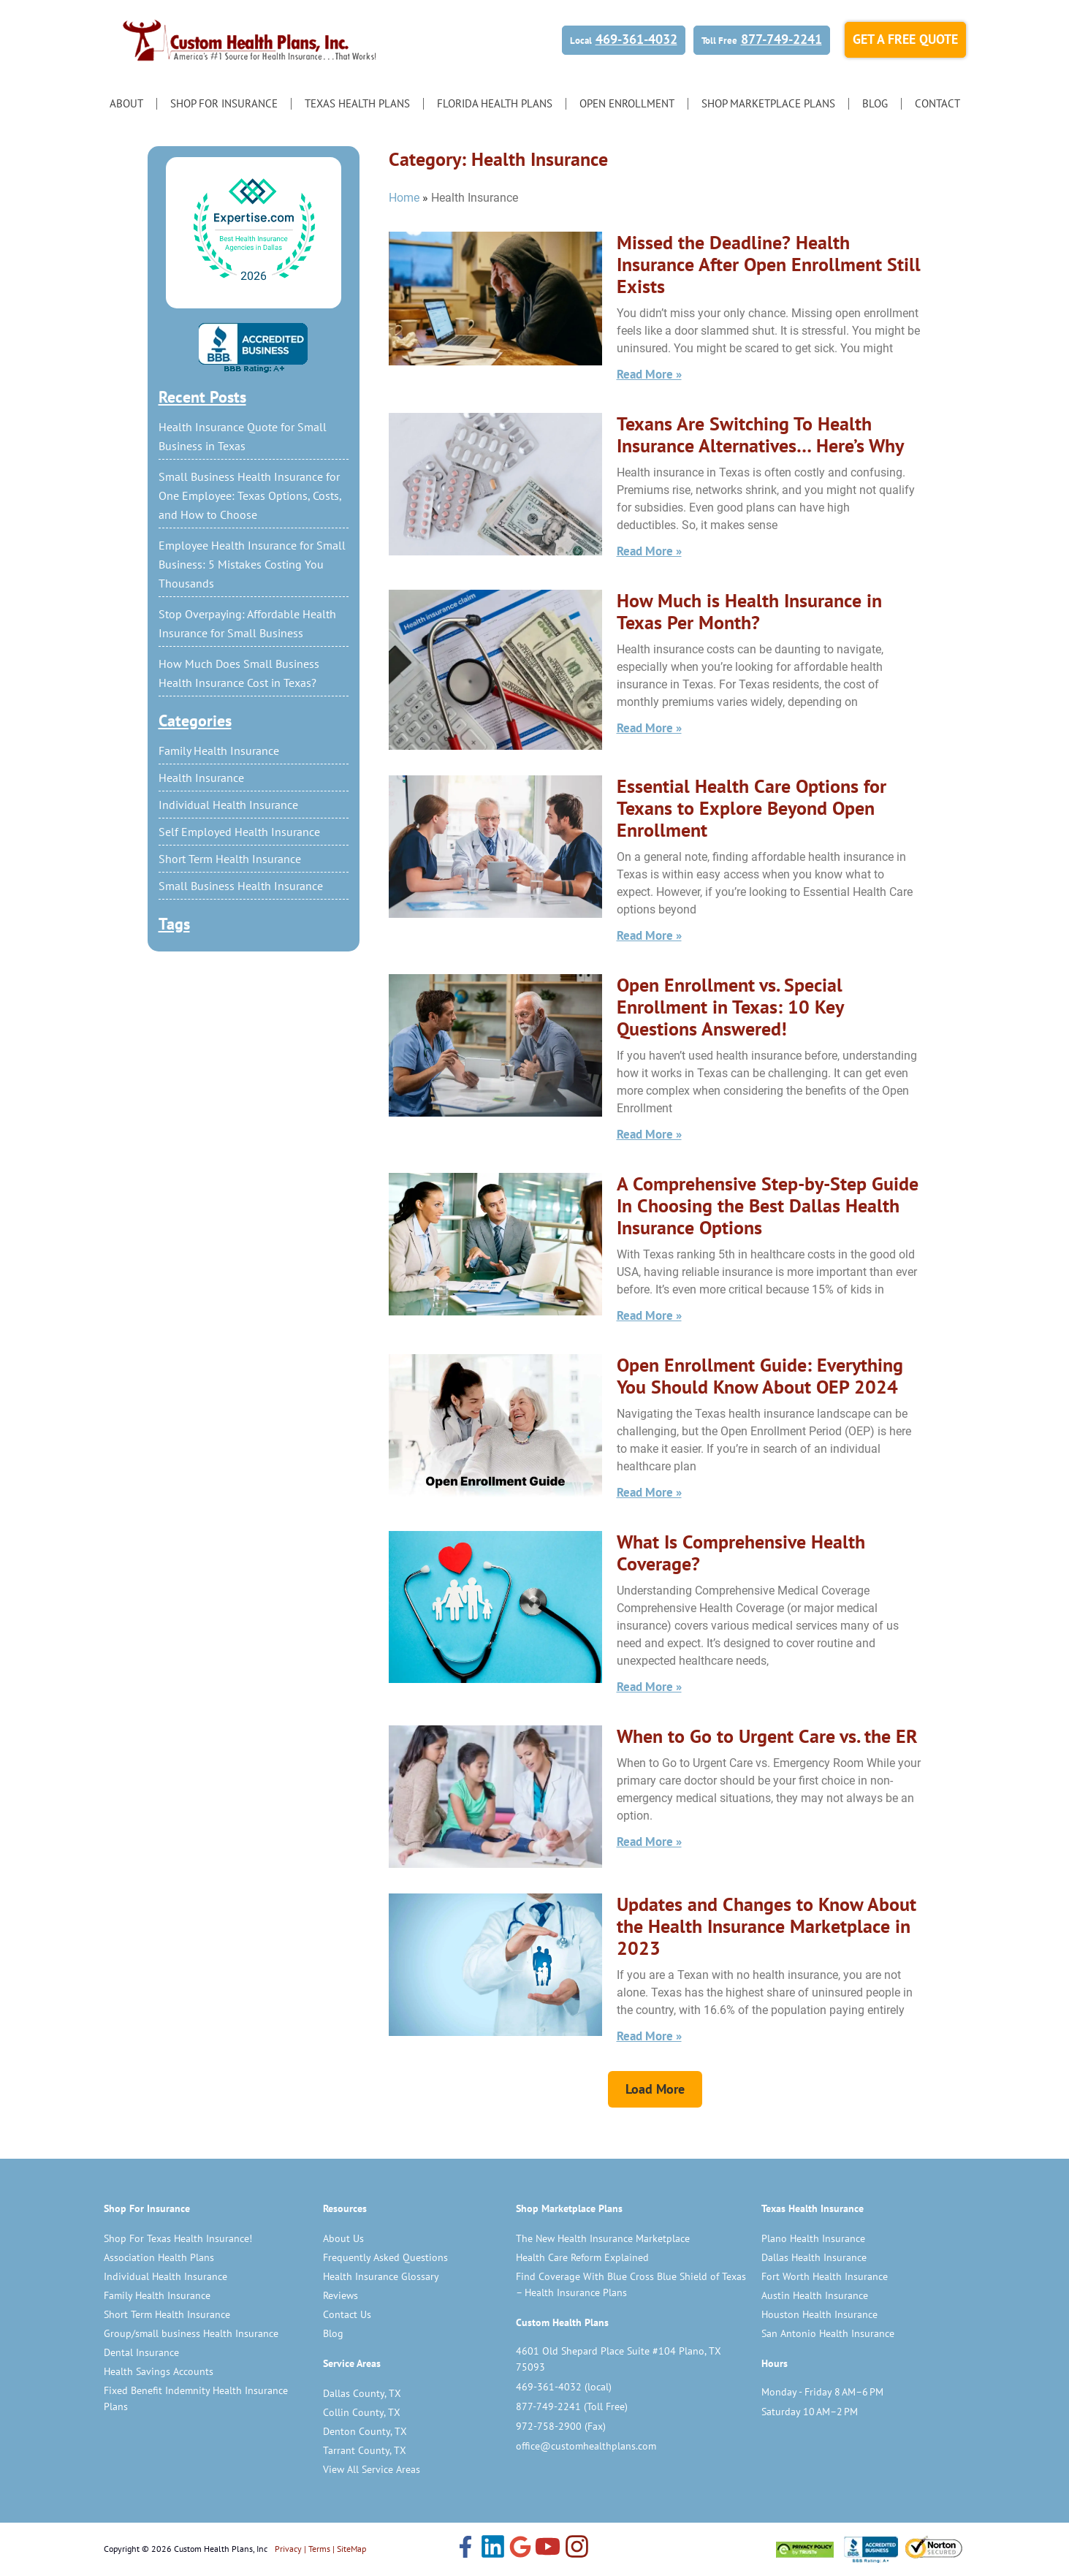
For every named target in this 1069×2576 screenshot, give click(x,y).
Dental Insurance (141, 2352)
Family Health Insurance (219, 750)
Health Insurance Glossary (381, 2276)
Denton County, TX (365, 2431)
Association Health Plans (159, 2257)
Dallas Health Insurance (814, 2257)
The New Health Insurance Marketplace (603, 2238)
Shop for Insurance (224, 103)
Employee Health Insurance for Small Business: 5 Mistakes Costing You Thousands (252, 564)
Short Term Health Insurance (230, 858)
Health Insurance (201, 777)
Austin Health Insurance (814, 2295)
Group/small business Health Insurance (191, 2333)
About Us (343, 2238)
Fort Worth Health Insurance (824, 2276)
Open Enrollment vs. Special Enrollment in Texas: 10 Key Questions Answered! (730, 1007)
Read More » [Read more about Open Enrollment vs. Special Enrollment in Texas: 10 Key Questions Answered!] (649, 1134)
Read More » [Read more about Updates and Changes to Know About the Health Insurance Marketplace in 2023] (649, 2036)
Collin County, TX (361, 2412)
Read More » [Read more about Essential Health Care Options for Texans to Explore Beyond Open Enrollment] (649, 935)
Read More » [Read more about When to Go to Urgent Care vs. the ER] (649, 1842)
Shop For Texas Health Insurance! (178, 2238)
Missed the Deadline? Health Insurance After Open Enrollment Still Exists (769, 264)
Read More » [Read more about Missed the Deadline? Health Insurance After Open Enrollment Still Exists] (649, 374)
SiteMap (351, 2548)
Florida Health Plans (494, 103)
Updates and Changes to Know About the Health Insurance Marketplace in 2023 (766, 1926)
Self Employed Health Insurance (239, 831)
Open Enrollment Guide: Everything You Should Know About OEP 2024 (760, 1376)
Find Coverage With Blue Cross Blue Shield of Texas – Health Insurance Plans (631, 2284)
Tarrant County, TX (364, 2450)
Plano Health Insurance (813, 2238)
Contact (937, 103)
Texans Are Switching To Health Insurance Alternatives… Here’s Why (760, 434)
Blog (875, 103)
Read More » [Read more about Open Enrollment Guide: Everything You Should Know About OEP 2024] (649, 1492)
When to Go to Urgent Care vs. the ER (767, 1736)
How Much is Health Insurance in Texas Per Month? (749, 611)
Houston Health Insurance (819, 2314)
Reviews (340, 2295)
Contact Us (347, 2314)
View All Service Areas (371, 2469)
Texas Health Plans (357, 103)
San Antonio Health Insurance (827, 2333)
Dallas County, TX (362, 2393)
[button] (655, 2089)
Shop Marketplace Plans (768, 103)
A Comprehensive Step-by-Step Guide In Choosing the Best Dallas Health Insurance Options (767, 1205)
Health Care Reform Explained (582, 2257)
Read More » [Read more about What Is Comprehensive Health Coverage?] (649, 1687)
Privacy (288, 2548)
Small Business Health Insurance (241, 885)
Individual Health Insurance (228, 804)
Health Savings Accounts (158, 2371)
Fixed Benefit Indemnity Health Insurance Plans (196, 2398)
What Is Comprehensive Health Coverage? (741, 1553)
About (126, 103)
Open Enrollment (626, 103)
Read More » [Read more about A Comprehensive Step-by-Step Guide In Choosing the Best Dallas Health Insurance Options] (649, 1315)
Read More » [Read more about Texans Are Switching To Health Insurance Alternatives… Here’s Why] (649, 551)
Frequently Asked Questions (385, 2257)
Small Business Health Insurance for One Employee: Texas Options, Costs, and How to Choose (250, 495)
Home (404, 198)
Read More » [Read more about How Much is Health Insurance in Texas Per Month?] (649, 728)
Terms (319, 2548)
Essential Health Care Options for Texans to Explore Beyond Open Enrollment (751, 808)
